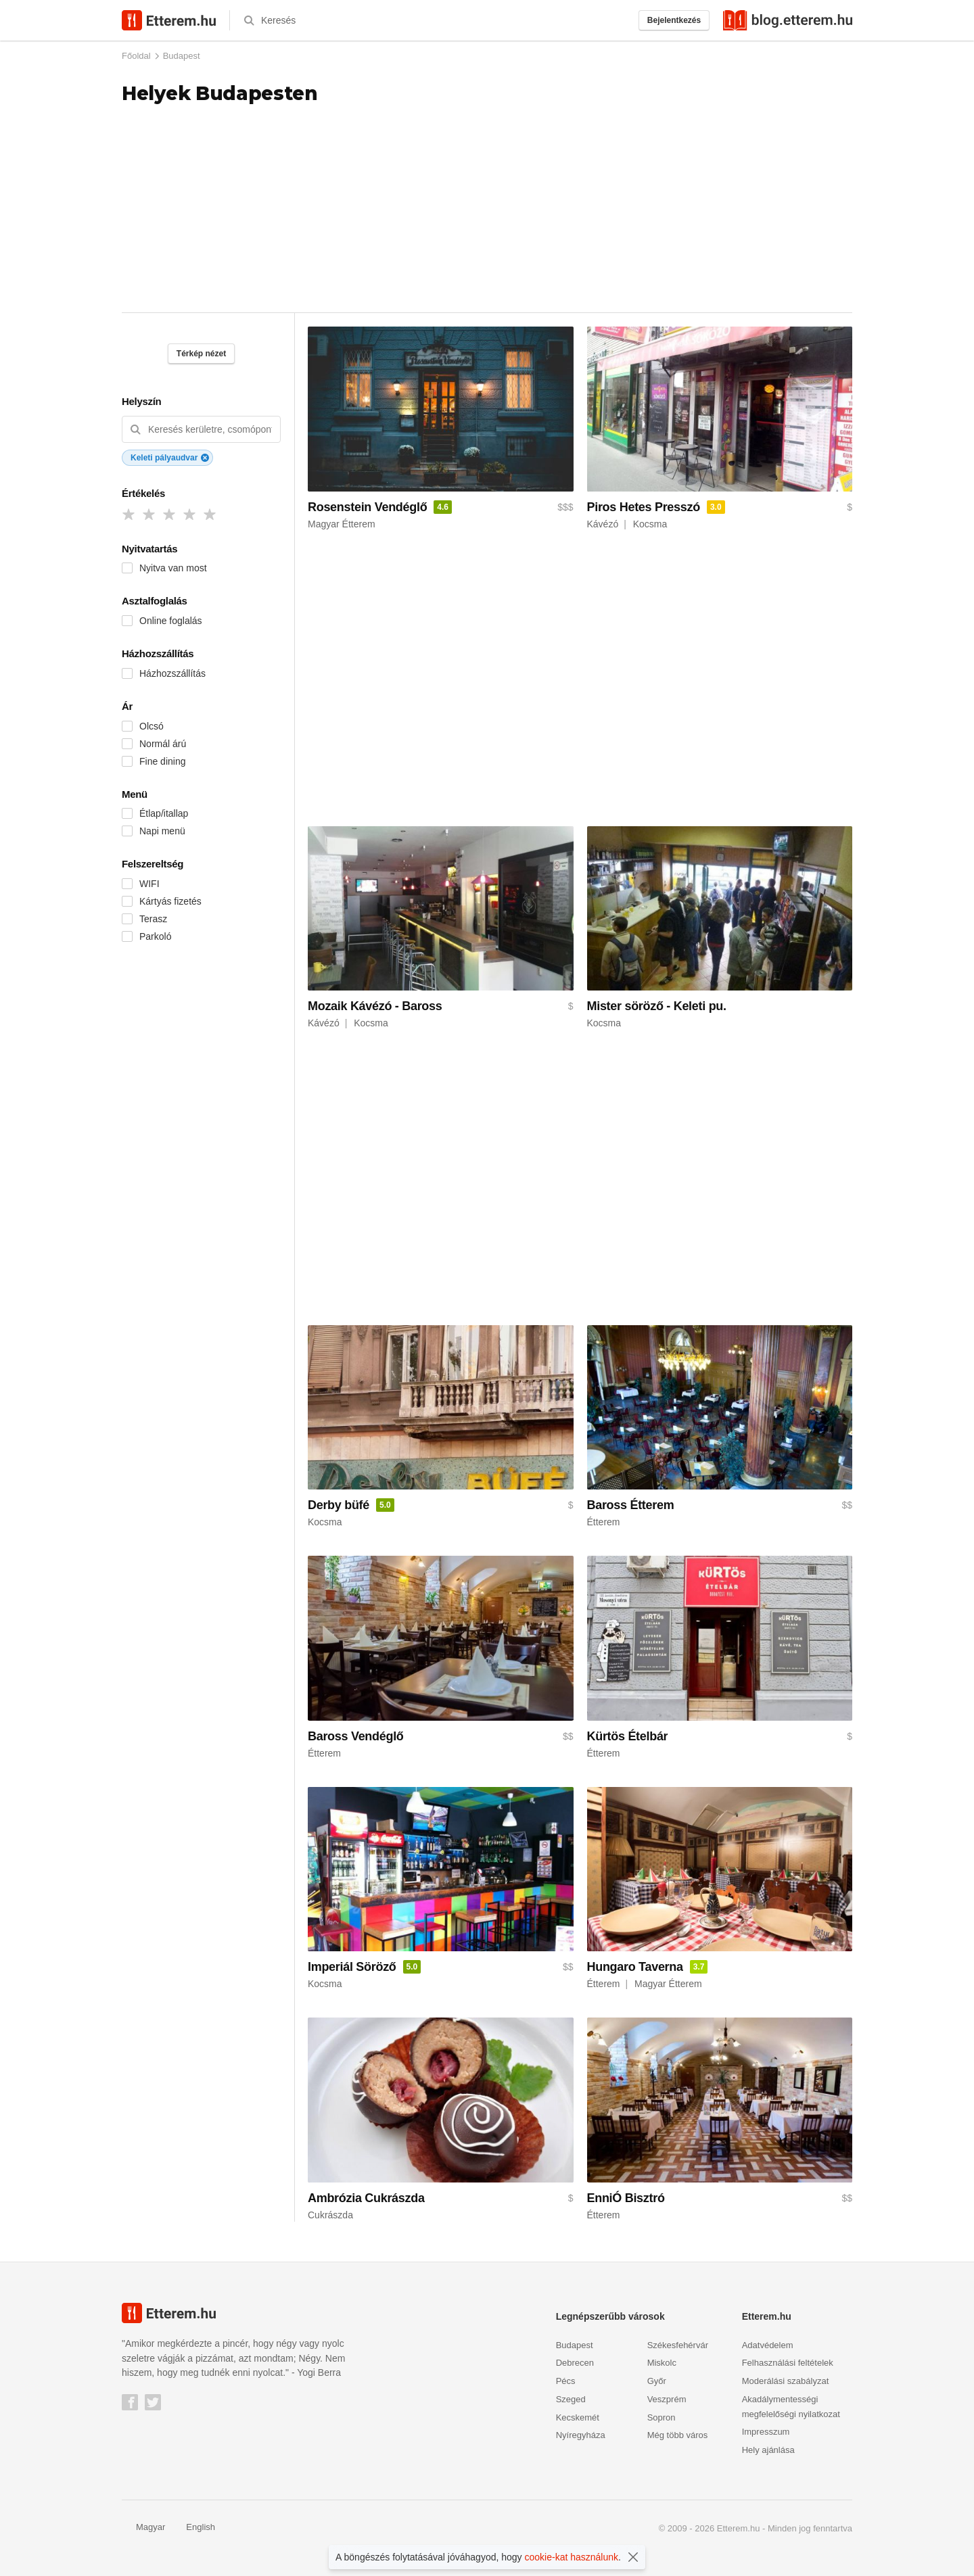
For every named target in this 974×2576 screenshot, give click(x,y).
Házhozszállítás (172, 673)
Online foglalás (170, 620)
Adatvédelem (767, 2345)
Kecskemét (577, 2417)
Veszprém (667, 2399)
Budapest (181, 56)
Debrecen (575, 2363)
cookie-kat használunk (572, 2557)
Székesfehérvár (677, 2345)
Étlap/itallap (163, 813)
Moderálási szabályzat (785, 2381)
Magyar (143, 2527)
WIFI (149, 883)
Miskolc (661, 2363)
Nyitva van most (173, 568)
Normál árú (162, 743)
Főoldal (136, 56)
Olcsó (151, 726)
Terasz (153, 918)
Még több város (677, 2435)
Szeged (571, 2399)
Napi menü (162, 831)
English (193, 2527)
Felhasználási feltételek (787, 2363)
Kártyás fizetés (170, 901)
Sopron (661, 2417)
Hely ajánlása (768, 2450)
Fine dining (162, 761)
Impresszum (766, 2432)
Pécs (566, 2381)
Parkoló (155, 936)
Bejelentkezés (674, 20)
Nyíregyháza (580, 2435)
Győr (656, 2381)
